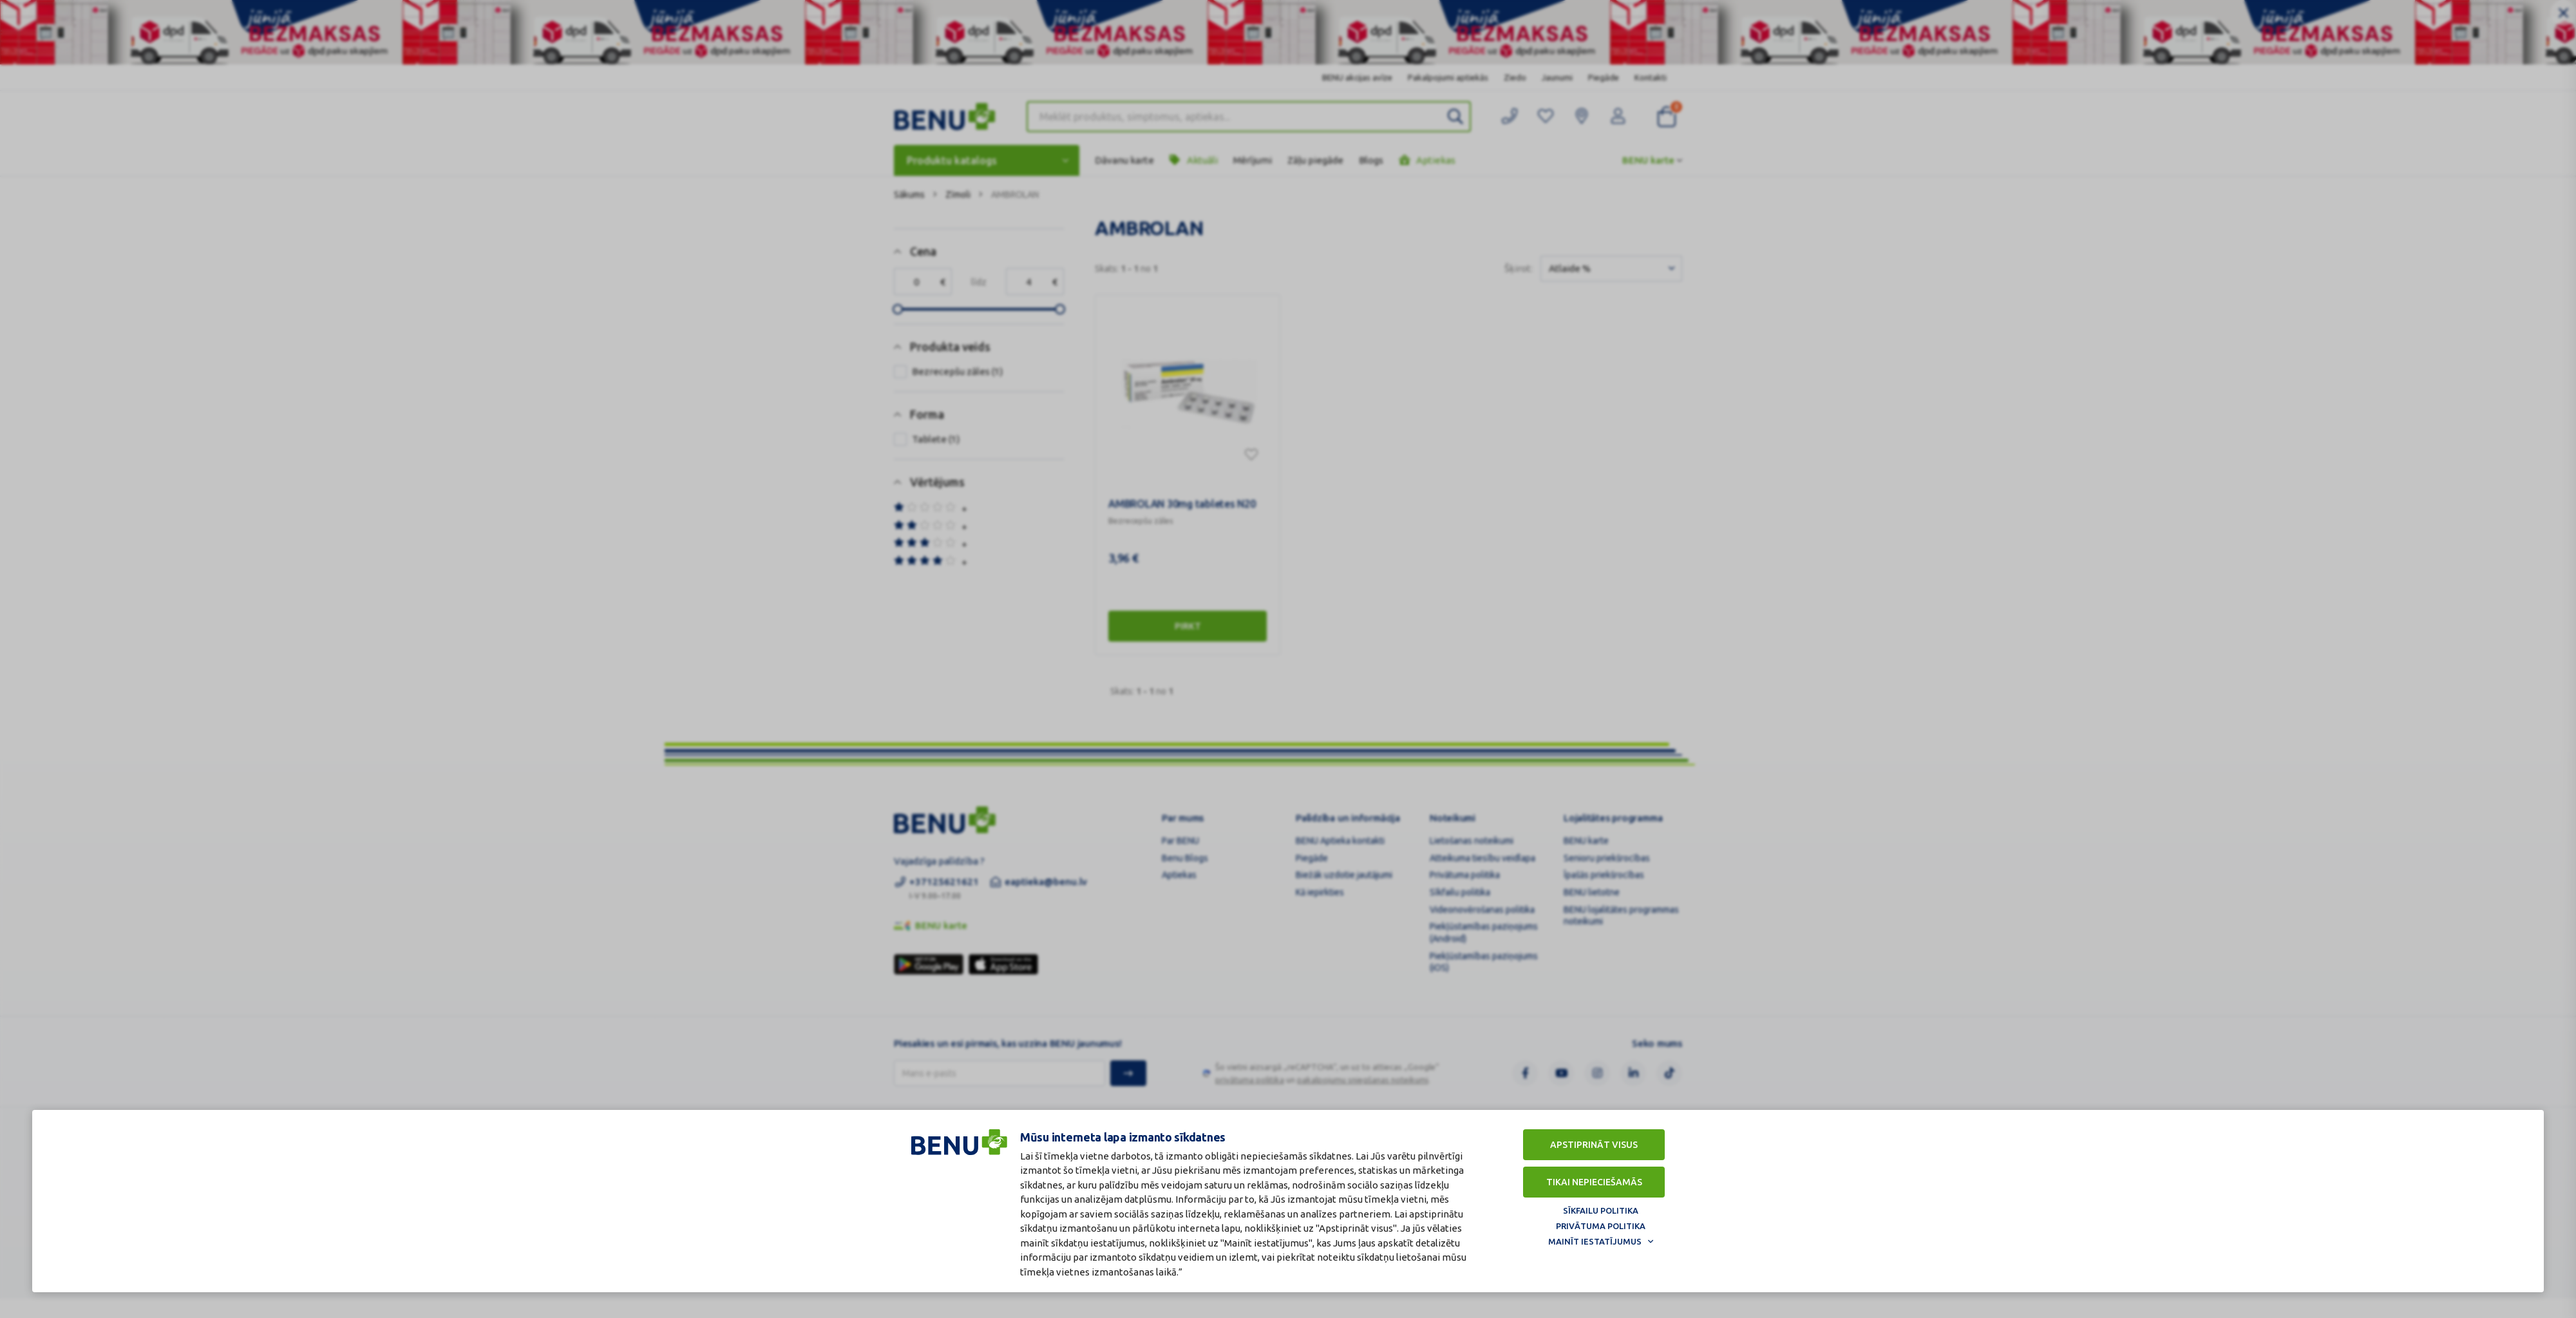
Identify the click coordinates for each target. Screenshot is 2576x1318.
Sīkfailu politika (1600, 1210)
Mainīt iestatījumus (1595, 1241)
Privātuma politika (1600, 1225)
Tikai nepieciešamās (1594, 1182)
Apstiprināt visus (1594, 1145)
